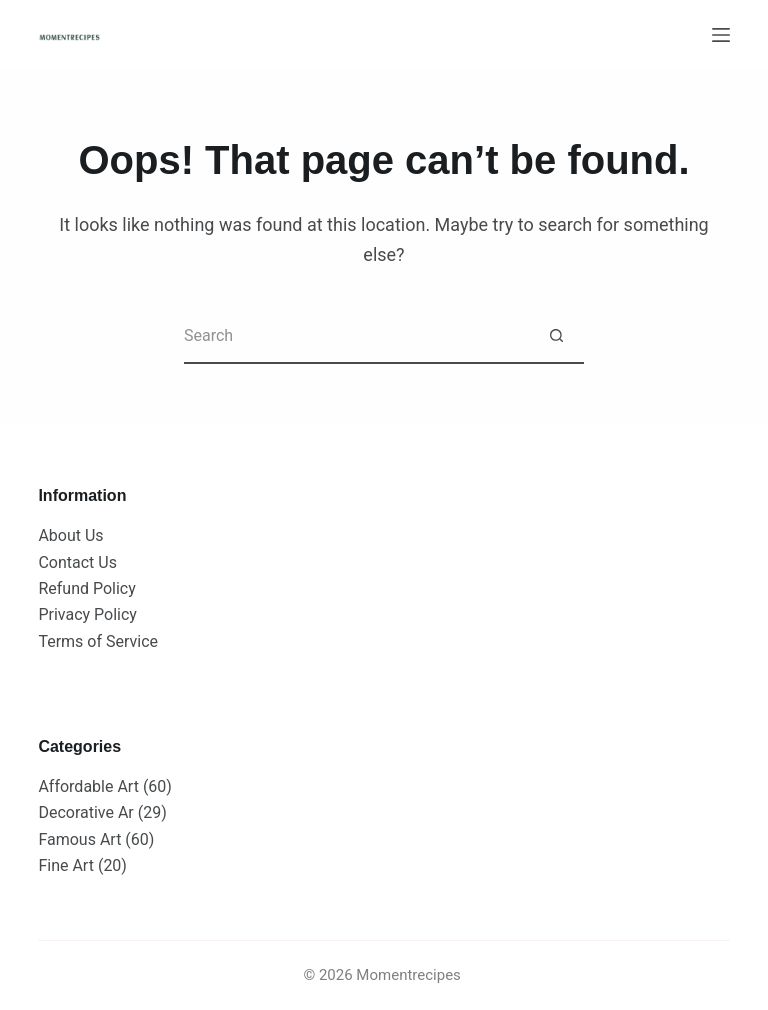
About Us (70, 535)
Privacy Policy (87, 614)
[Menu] (721, 35)
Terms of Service (98, 641)
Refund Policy (86, 588)
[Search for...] (356, 336)
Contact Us (77, 562)
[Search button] (556, 336)
